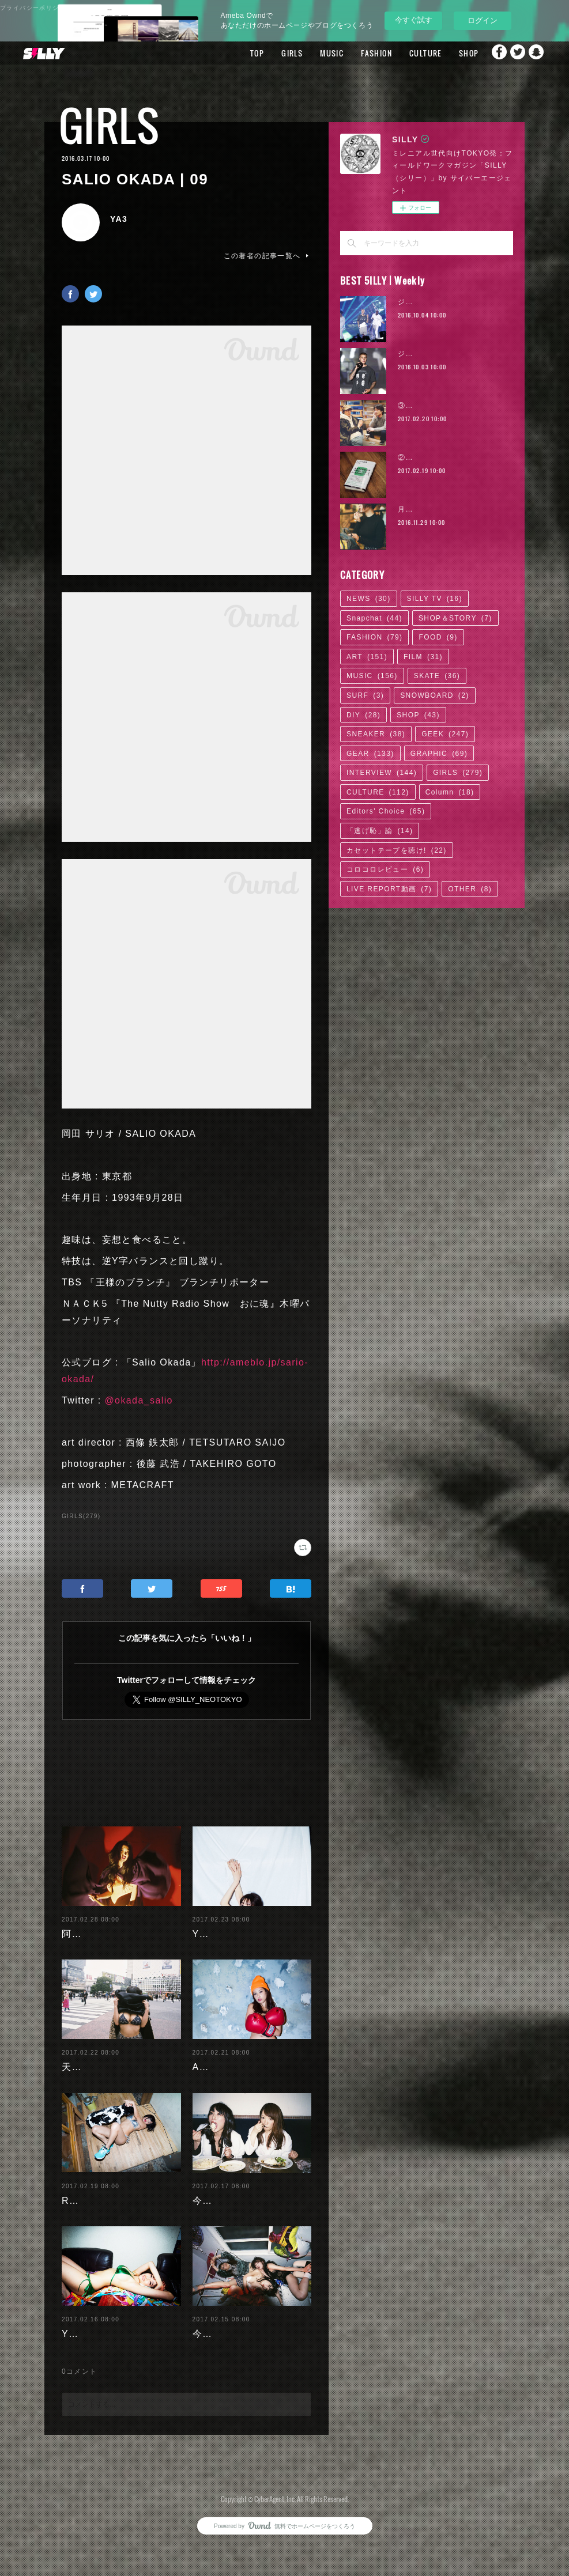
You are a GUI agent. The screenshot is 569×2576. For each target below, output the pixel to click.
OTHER (470, 889)
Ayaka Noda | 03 (233, 2058)
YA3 (118, 219)
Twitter (514, 53)
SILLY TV (434, 599)
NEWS (368, 599)
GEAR (370, 754)
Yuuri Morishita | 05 (240, 1925)
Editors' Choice (385, 811)
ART (366, 657)
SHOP (446, 53)
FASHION (354, 53)
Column (449, 792)
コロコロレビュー (385, 869)
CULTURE (403, 53)
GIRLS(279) (81, 1516)
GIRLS (270, 53)
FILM (423, 657)
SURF (365, 695)
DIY (363, 715)
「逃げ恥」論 (379, 831)
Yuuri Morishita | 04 (109, 2341)
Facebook (491, 53)
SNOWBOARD (434, 695)
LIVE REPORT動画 (389, 889)
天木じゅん (87, 2058)
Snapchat (537, 53)
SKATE (437, 676)
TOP (235, 53)
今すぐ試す (413, 20)
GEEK (445, 734)
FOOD (438, 637)
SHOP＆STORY (455, 618)
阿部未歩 (82, 1925)
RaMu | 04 (86, 2191)
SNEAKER (375, 734)
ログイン (483, 20)
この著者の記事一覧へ (267, 256)
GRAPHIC (439, 754)
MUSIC (310, 53)
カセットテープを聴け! (396, 850)
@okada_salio (138, 1400)
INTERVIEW (381, 773)
